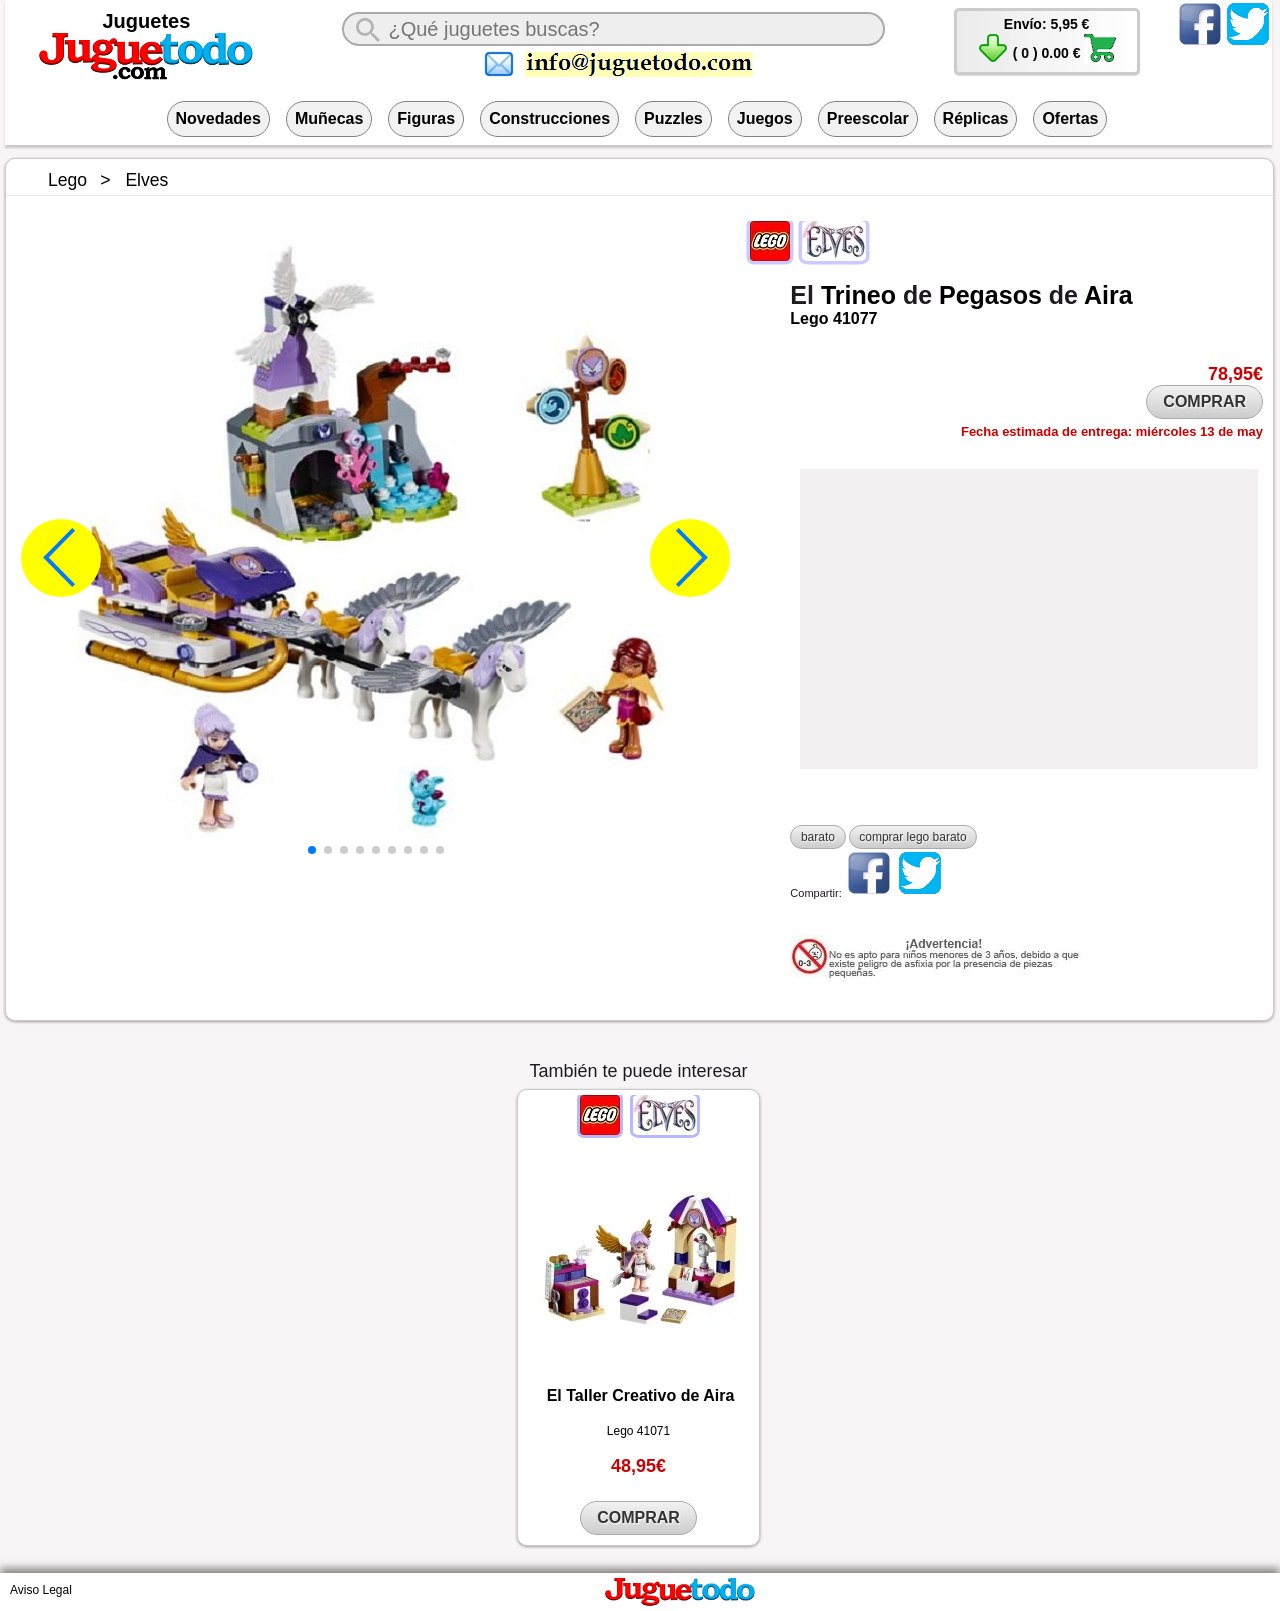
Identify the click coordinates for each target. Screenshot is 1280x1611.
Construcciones (549, 118)
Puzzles (673, 118)
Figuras (426, 118)
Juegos (765, 118)
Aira (1108, 295)
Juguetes (147, 21)
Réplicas (976, 118)
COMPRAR (1204, 401)
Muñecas (329, 118)
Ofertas (1070, 118)
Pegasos (990, 295)
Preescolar (868, 118)
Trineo (858, 295)
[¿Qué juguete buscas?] (613, 29)
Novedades (218, 118)
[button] (312, 850)
